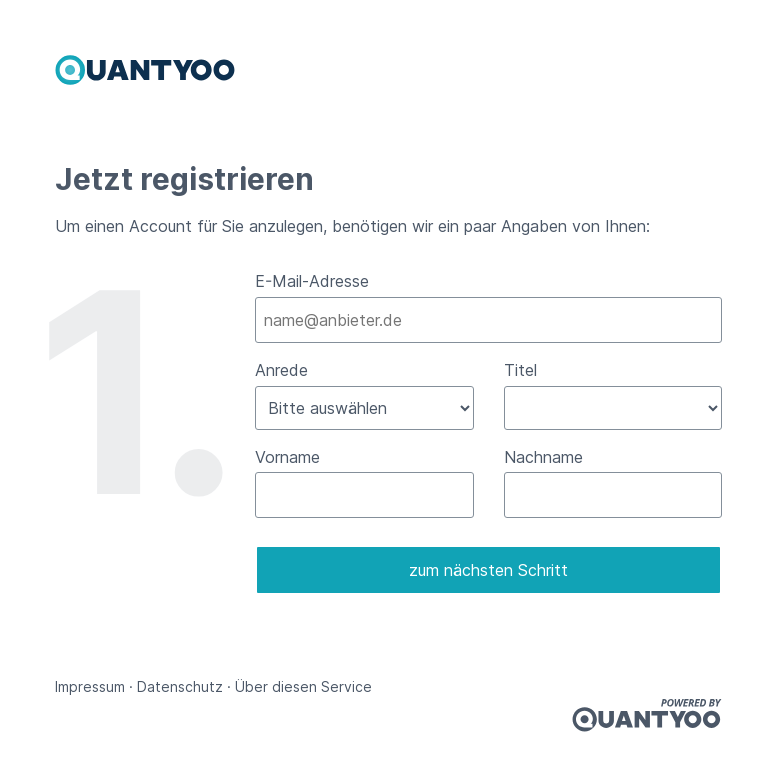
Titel (520, 370)
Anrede (281, 370)
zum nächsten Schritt (488, 570)
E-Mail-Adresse (312, 281)
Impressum (90, 686)
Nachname (543, 457)
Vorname (287, 457)
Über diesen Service (303, 686)
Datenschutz (180, 686)
